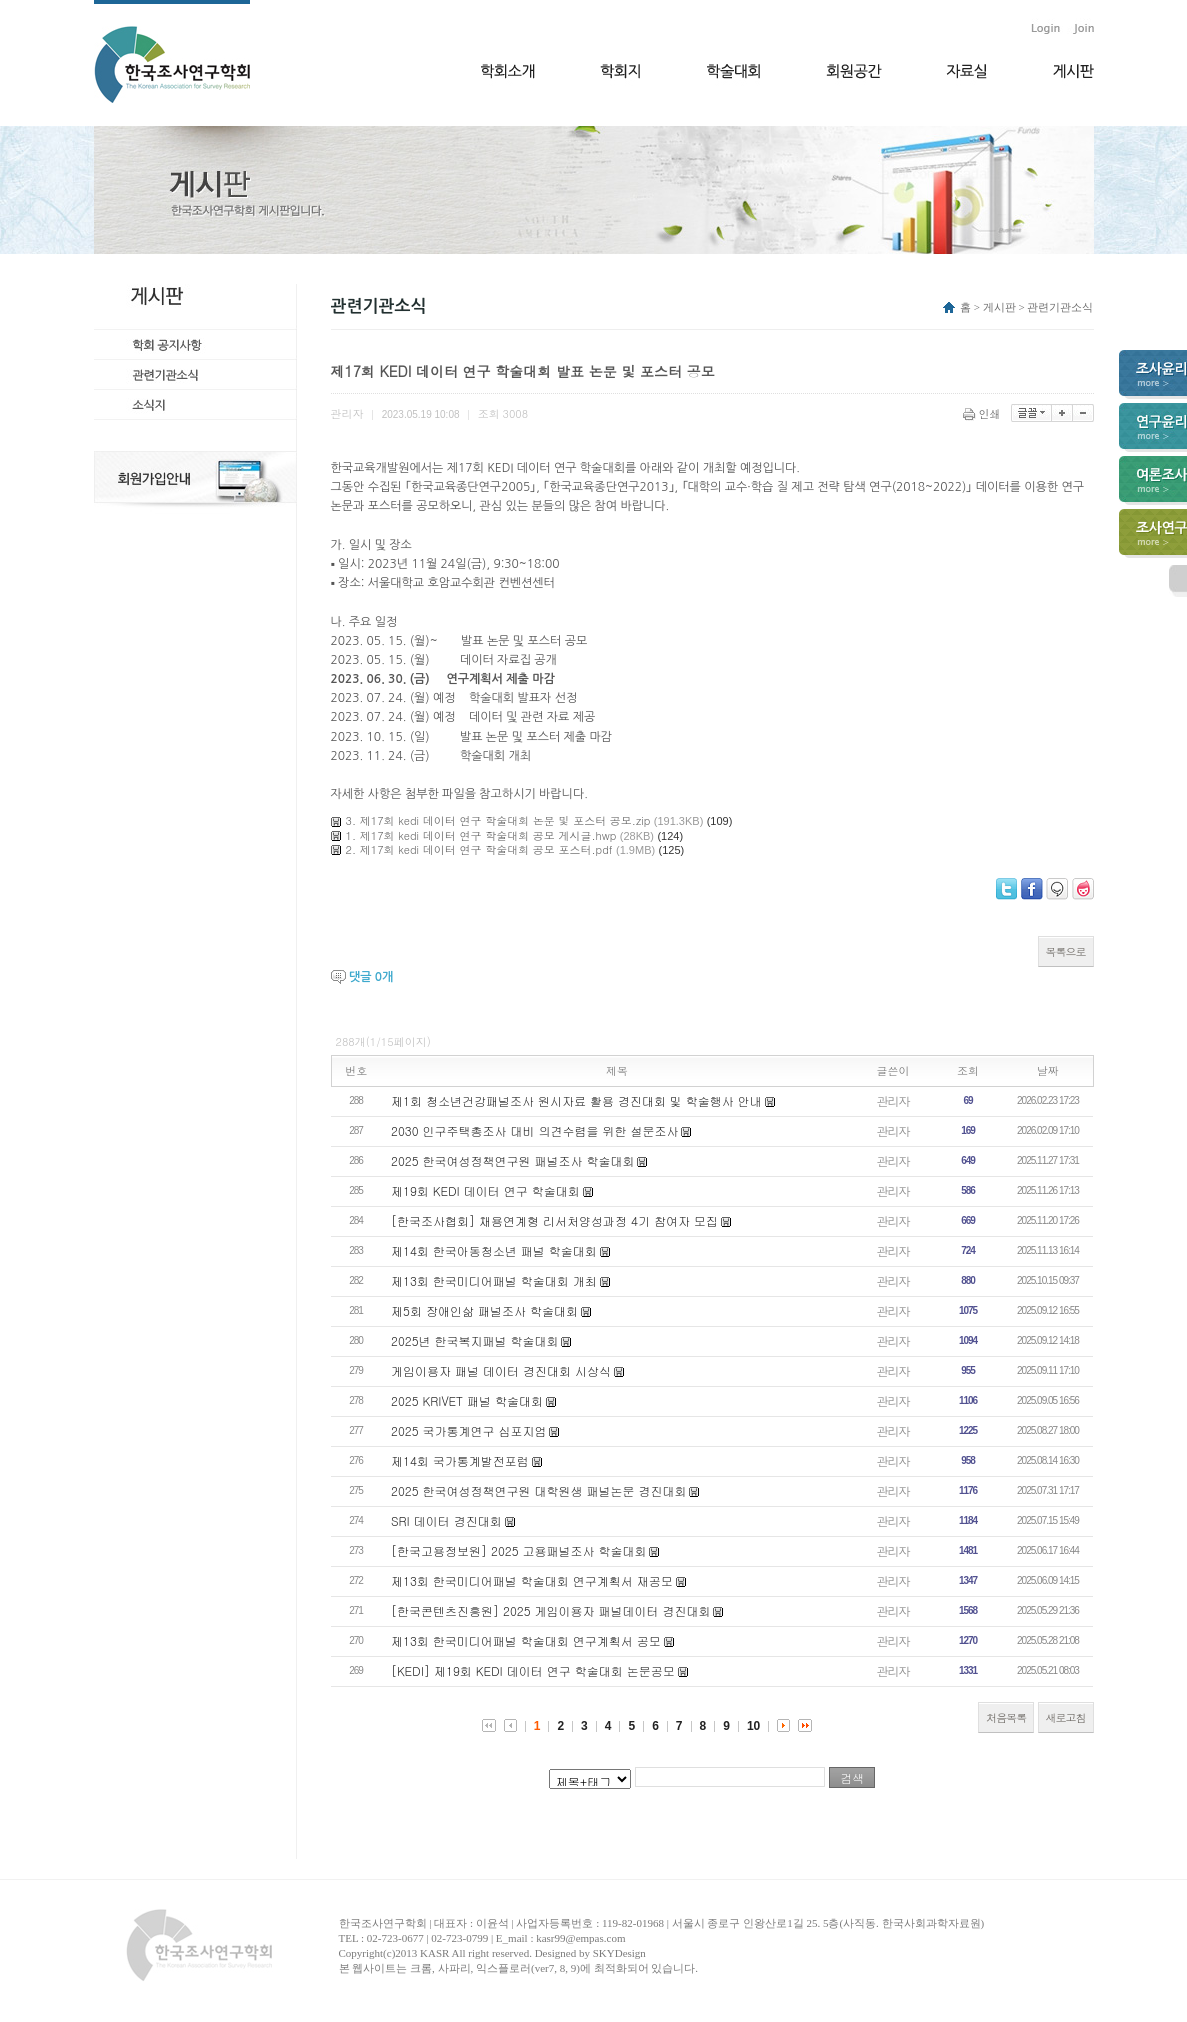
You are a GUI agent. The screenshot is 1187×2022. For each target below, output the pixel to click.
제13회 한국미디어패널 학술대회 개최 (494, 1280)
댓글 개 (371, 977)
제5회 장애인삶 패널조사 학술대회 (484, 1310)
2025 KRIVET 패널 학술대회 (467, 1400)
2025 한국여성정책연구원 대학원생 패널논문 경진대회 (539, 1490)
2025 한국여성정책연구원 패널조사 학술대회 (513, 1160)
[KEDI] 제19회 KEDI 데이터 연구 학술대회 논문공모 (533, 1670)
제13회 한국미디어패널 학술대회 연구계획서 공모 (526, 1640)
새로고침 (1066, 1717)
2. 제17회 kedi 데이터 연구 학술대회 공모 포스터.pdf (479, 849)
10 (753, 1726)
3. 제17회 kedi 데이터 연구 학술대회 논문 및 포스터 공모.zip (498, 820)
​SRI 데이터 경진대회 (446, 1520)
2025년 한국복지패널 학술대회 (475, 1340)
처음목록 (1006, 1717)
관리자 (893, 1100)
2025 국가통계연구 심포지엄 (469, 1430)
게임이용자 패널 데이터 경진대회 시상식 (501, 1370)
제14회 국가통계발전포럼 (460, 1460)
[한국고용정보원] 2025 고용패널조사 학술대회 (519, 1550)
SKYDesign (619, 1953)
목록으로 (1066, 951)
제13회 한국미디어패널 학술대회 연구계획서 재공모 (532, 1580)
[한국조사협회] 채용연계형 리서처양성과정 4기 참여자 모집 (554, 1220)
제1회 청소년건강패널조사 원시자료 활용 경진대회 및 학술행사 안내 (576, 1100)
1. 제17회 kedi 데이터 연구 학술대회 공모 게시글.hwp (481, 835)
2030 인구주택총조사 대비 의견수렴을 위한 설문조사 (535, 1130)
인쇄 (983, 413)
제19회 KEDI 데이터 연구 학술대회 (485, 1190)
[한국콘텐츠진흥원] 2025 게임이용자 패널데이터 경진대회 (551, 1610)
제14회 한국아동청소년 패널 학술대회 (494, 1250)
